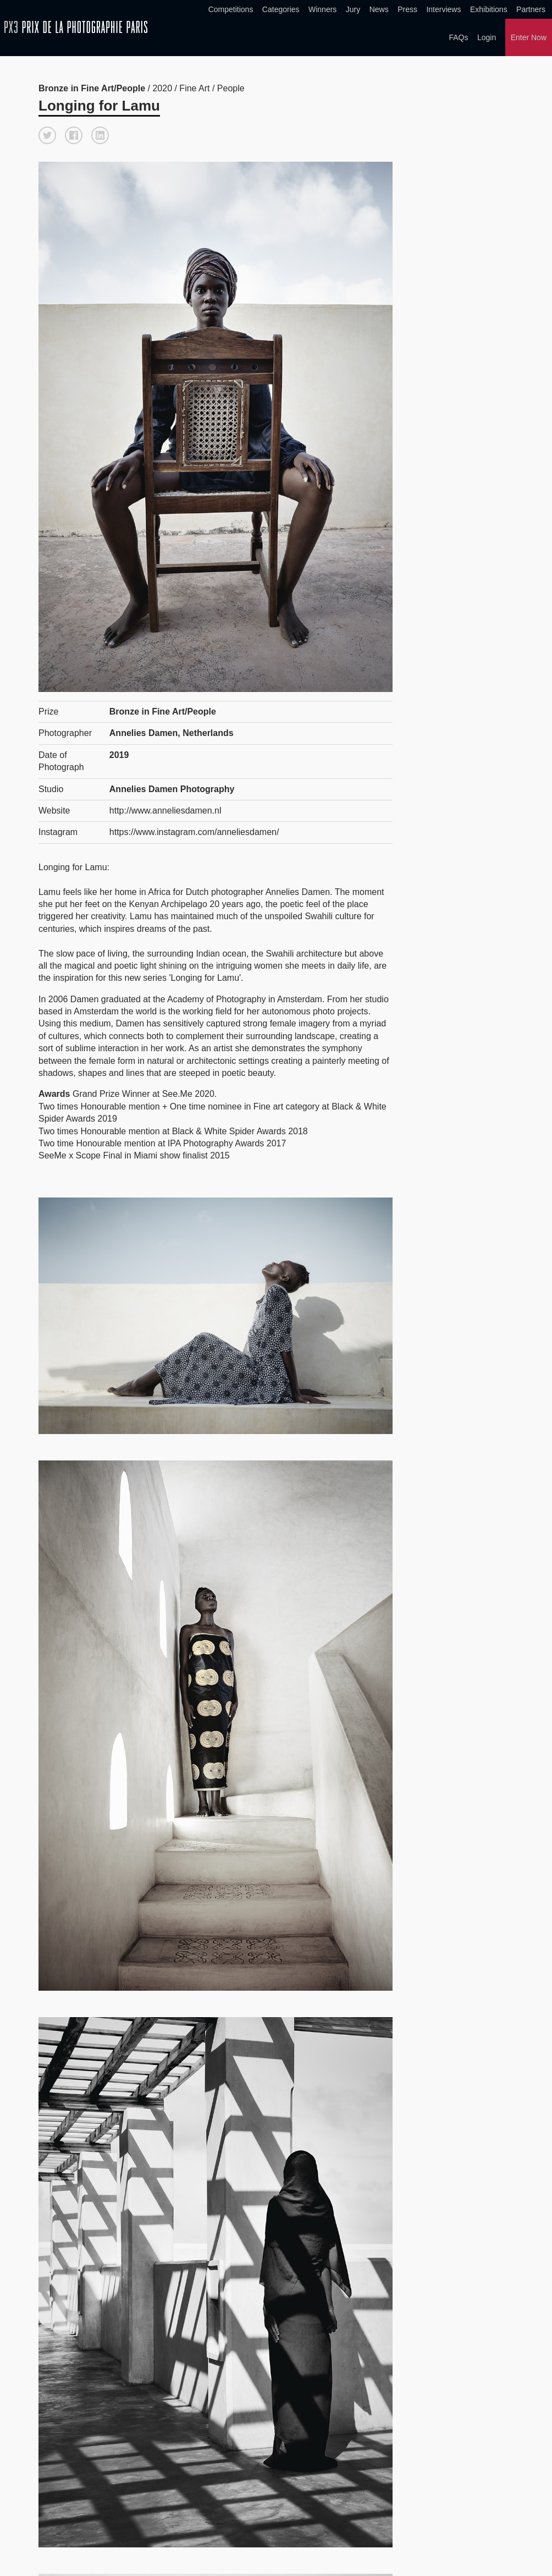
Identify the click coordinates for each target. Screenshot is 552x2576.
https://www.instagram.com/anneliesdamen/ (194, 832)
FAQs (458, 37)
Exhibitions (488, 9)
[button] (47, 135)
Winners (322, 9)
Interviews (443, 9)
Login (486, 37)
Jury (353, 9)
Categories (281, 9)
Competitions (230, 9)
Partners (530, 9)
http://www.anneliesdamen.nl (165, 810)
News (379, 9)
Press (407, 9)
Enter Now (529, 37)
